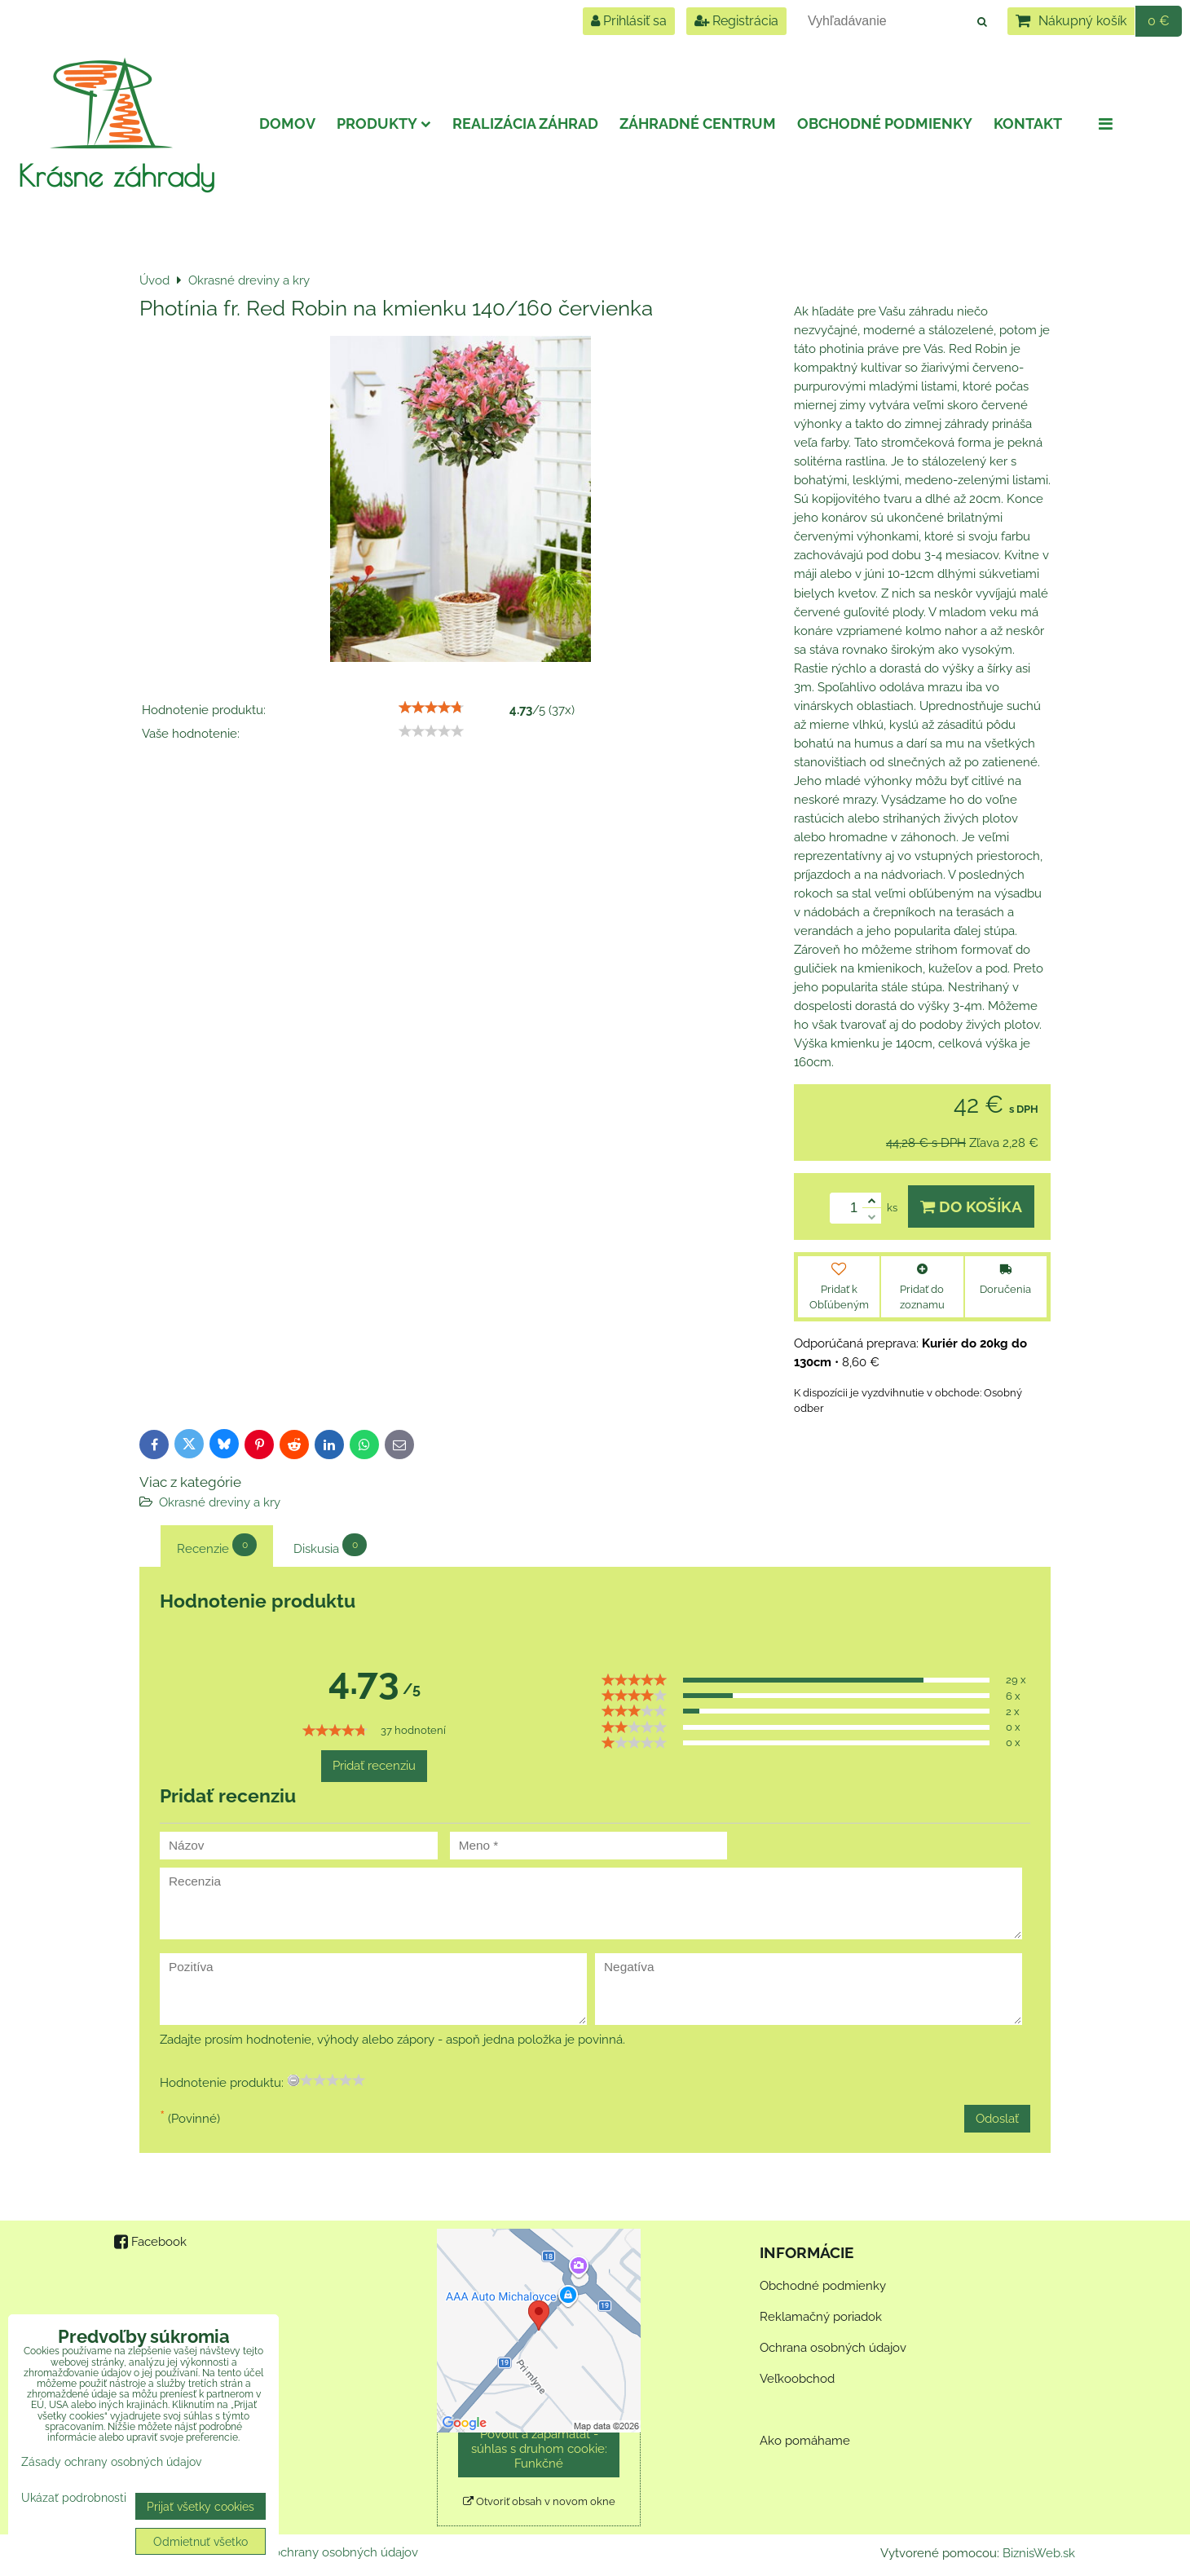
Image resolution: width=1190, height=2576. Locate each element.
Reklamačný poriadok (821, 2316)
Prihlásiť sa (629, 21)
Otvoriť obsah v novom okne (539, 2501)
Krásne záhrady (116, 175)
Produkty (384, 123)
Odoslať (997, 2118)
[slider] (431, 707)
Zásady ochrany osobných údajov (324, 2552)
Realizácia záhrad (525, 123)
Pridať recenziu (374, 1765)
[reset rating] (293, 2080)
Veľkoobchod (797, 2378)
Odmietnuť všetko (200, 2541)
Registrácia (736, 21)
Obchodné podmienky (884, 123)
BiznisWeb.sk (1039, 2553)
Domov (287, 123)
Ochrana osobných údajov (833, 2347)
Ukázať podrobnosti (73, 2497)
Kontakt (1028, 123)
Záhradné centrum (697, 123)
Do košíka (971, 1206)
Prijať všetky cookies (200, 2506)
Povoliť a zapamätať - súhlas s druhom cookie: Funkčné (539, 2449)
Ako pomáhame (805, 2440)
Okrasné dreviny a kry (219, 1502)
